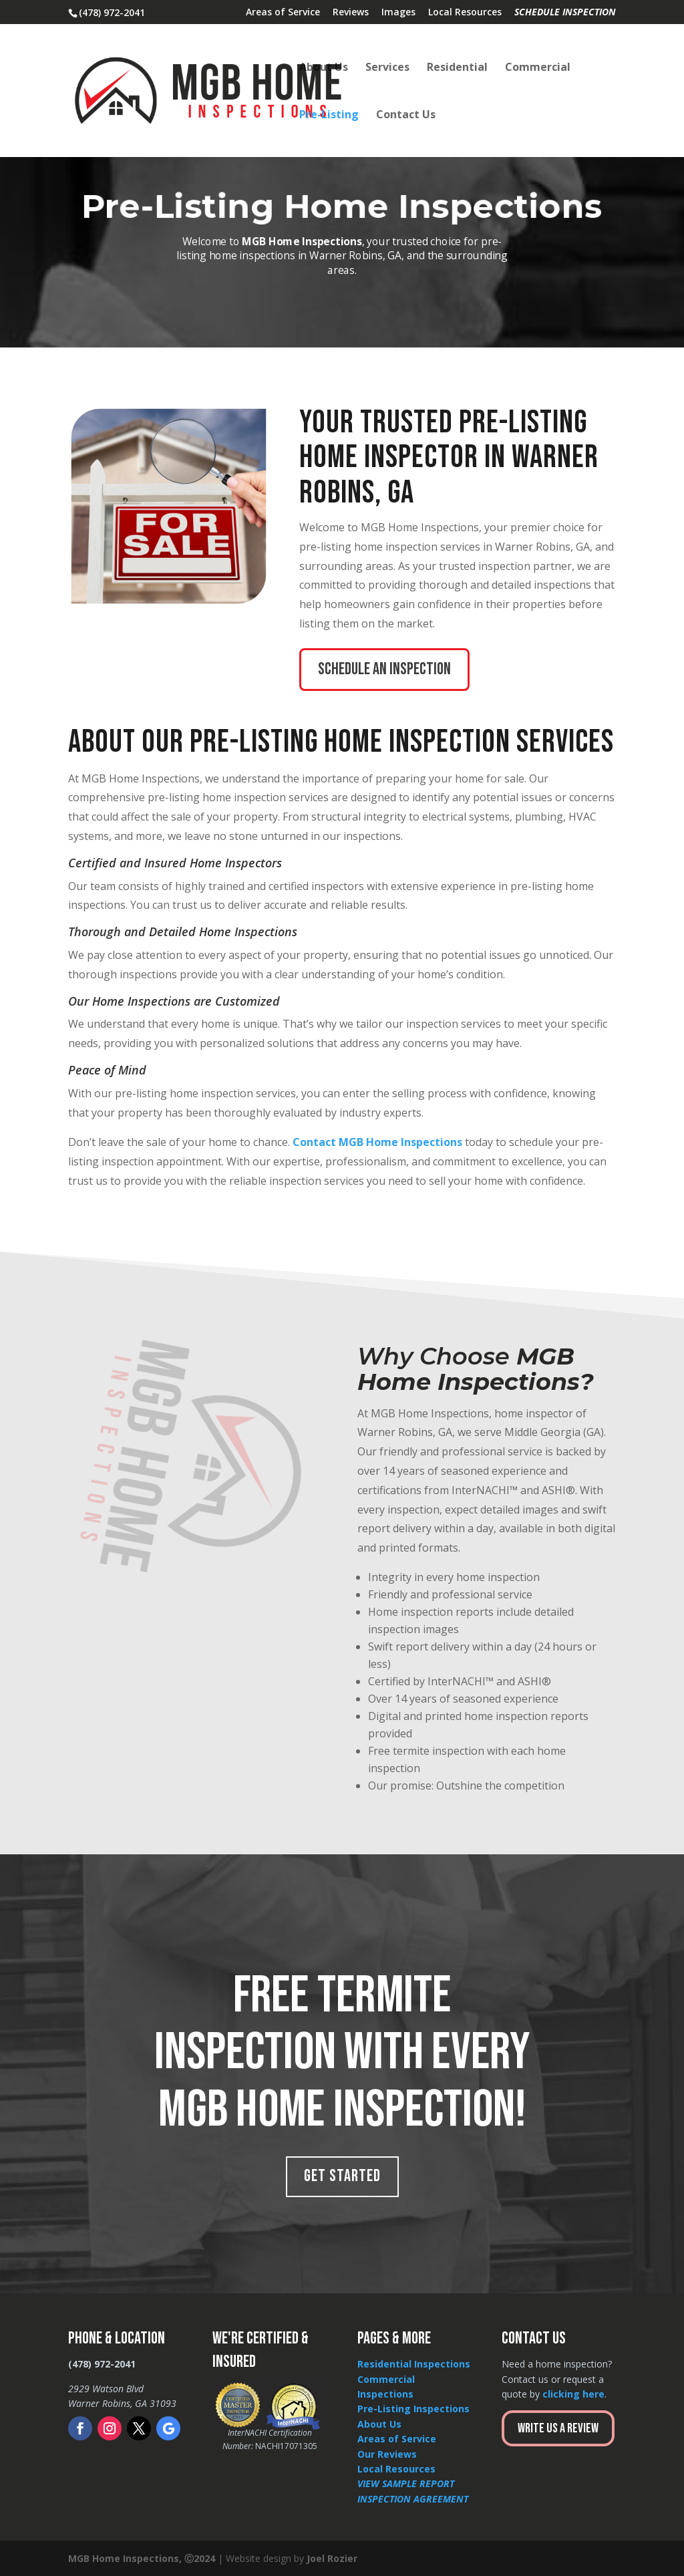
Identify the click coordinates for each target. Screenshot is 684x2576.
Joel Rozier (332, 2558)
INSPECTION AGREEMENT (412, 2498)
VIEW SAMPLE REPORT (405, 2483)
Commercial (537, 68)
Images (398, 12)
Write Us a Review (558, 2428)
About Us (323, 68)
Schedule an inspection (384, 669)
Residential (457, 68)
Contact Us (406, 116)
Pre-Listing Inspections (413, 2408)
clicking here (573, 2394)
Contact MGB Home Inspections (377, 1142)
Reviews (351, 12)
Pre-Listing (329, 116)
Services (387, 68)
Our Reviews (387, 2454)
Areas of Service (283, 12)
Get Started (342, 2176)
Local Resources (465, 12)
